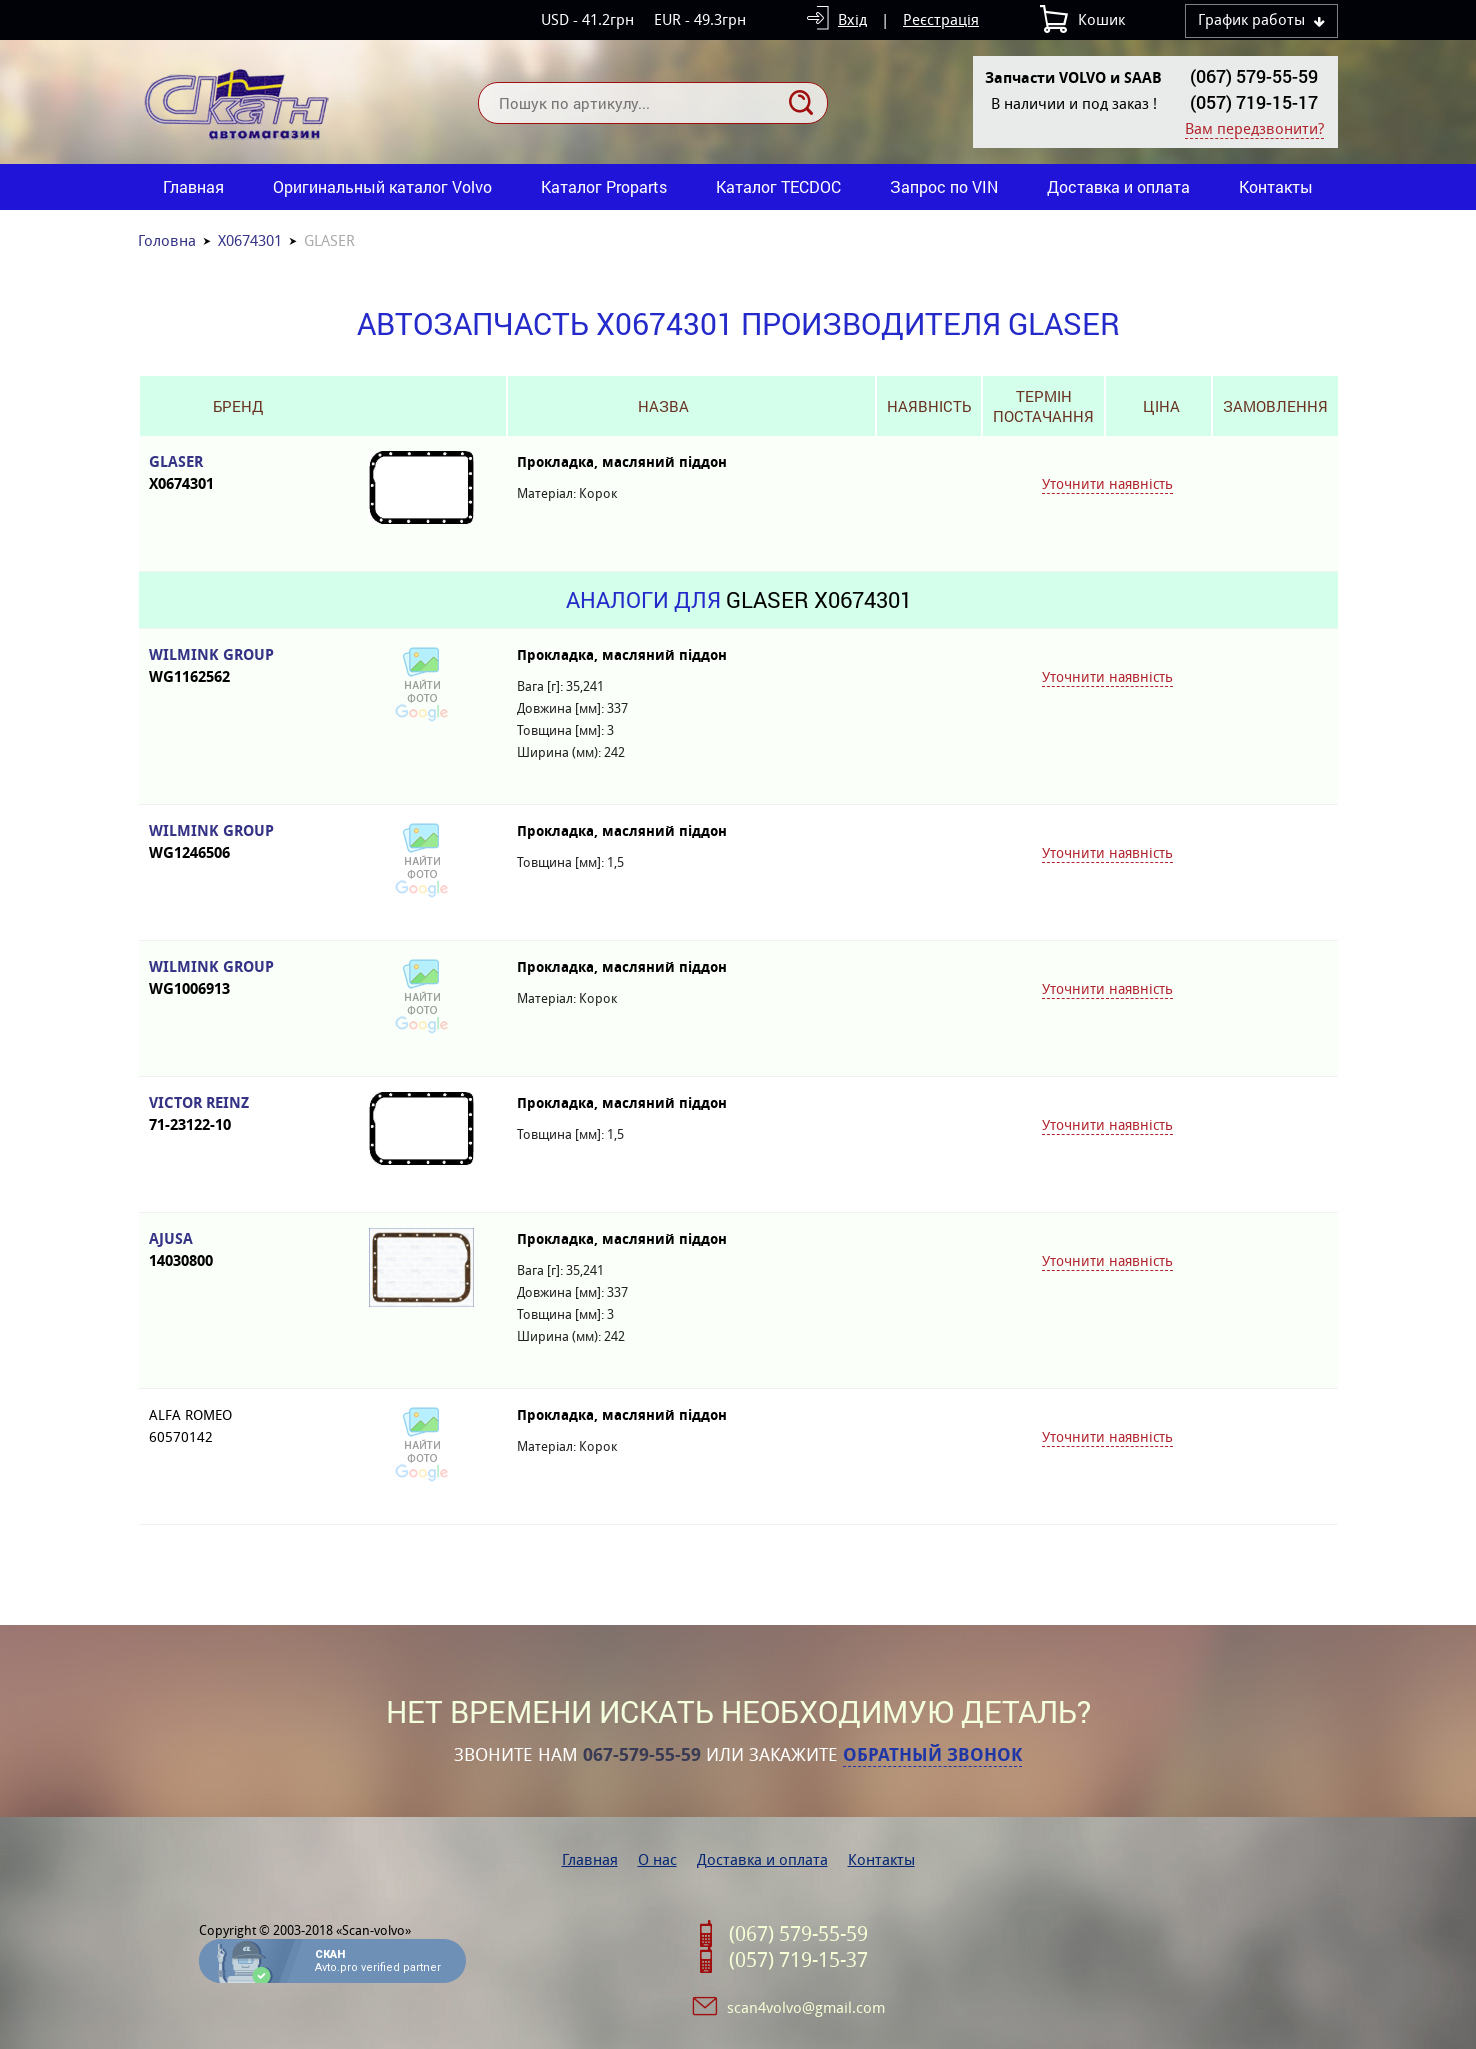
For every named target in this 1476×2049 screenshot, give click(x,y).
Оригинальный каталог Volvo (382, 186)
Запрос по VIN (944, 186)
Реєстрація (941, 19)
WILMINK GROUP (238, 666)
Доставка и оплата (1118, 186)
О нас (657, 1859)
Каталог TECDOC (778, 186)
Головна (167, 240)
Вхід (852, 19)
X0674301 (250, 240)
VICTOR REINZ (238, 1114)
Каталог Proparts (604, 186)
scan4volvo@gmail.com (806, 2007)
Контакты (1276, 186)
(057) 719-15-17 (1254, 102)
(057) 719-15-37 (798, 1960)
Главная (193, 186)
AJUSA (238, 1250)
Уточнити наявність (1107, 484)
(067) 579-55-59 (1254, 76)
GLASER (238, 473)
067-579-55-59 (642, 1755)
